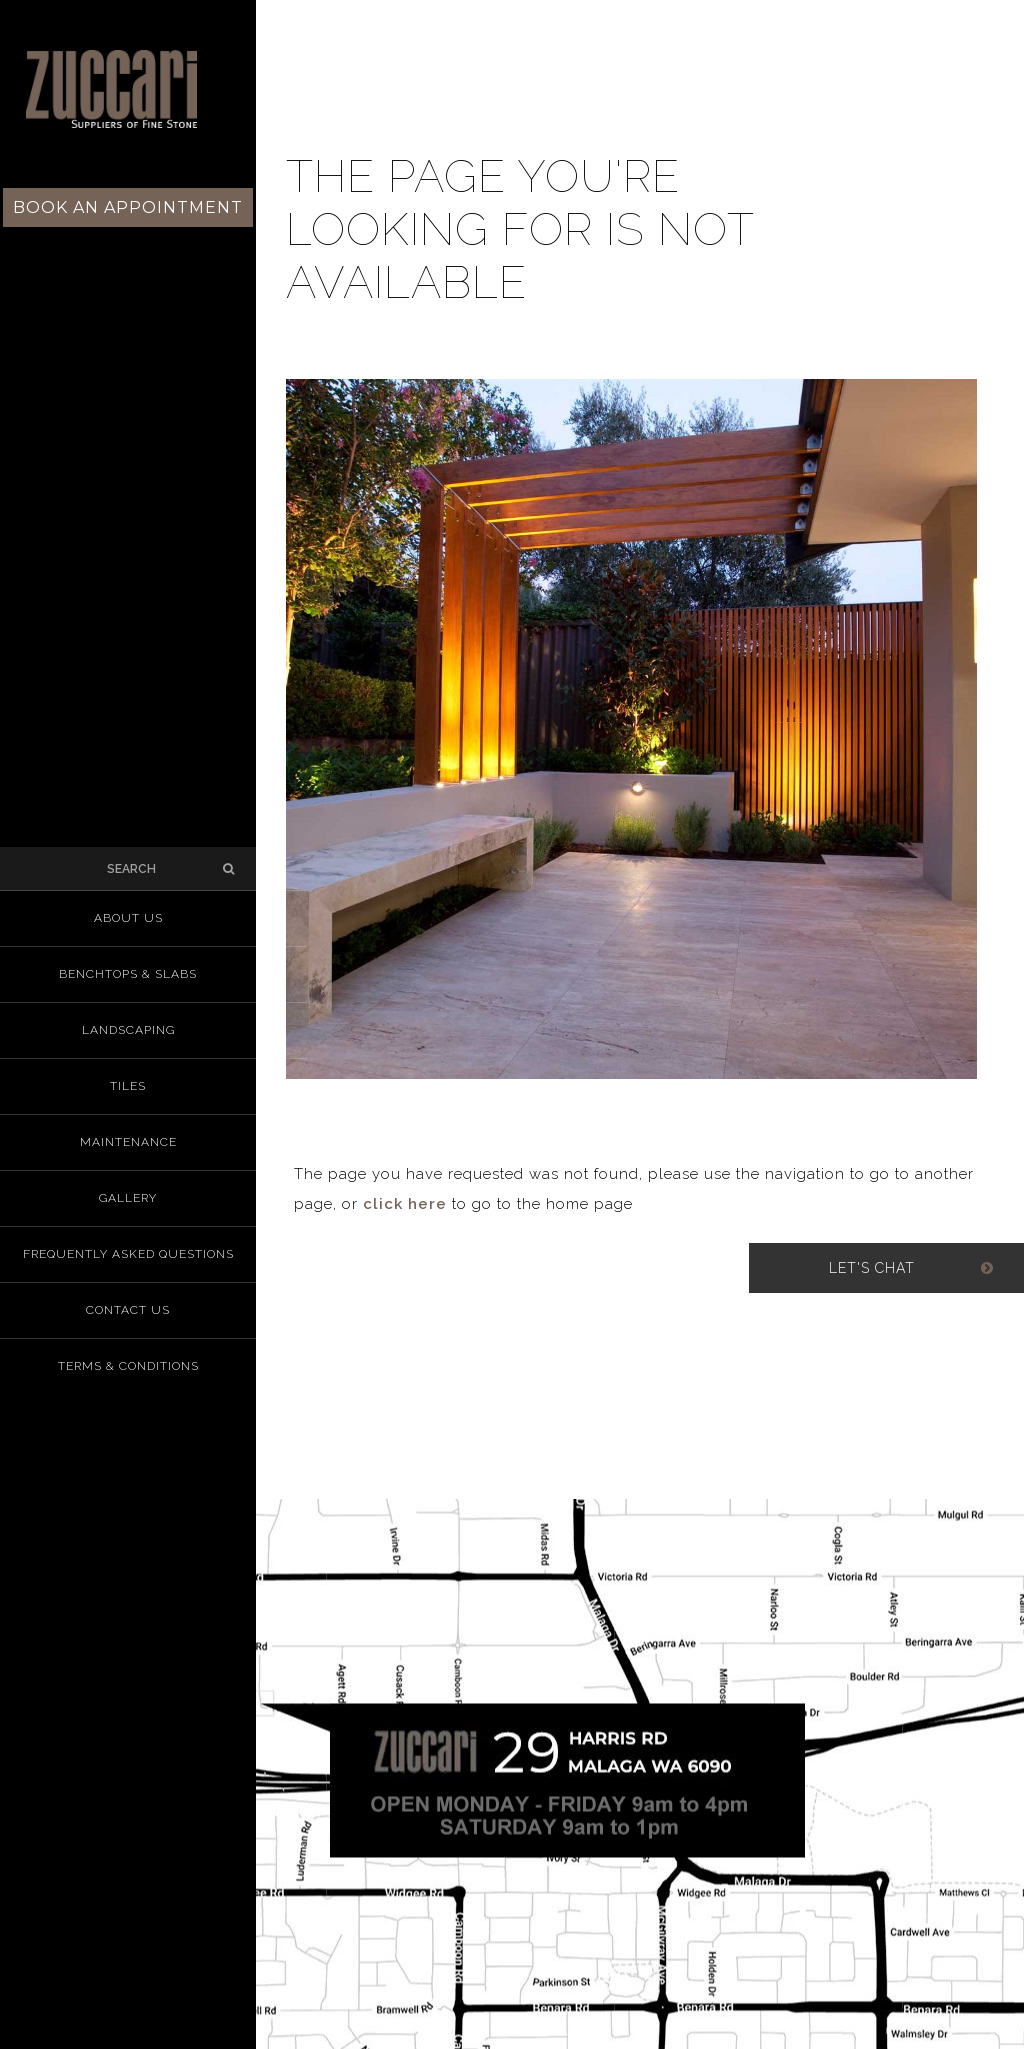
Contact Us (128, 1310)
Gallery (128, 1198)
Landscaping (128, 1030)
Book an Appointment (128, 207)
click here (405, 1204)
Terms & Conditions (128, 1366)
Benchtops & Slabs (128, 974)
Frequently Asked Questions (128, 1254)
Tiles (128, 1086)
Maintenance (128, 1142)
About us (128, 918)
